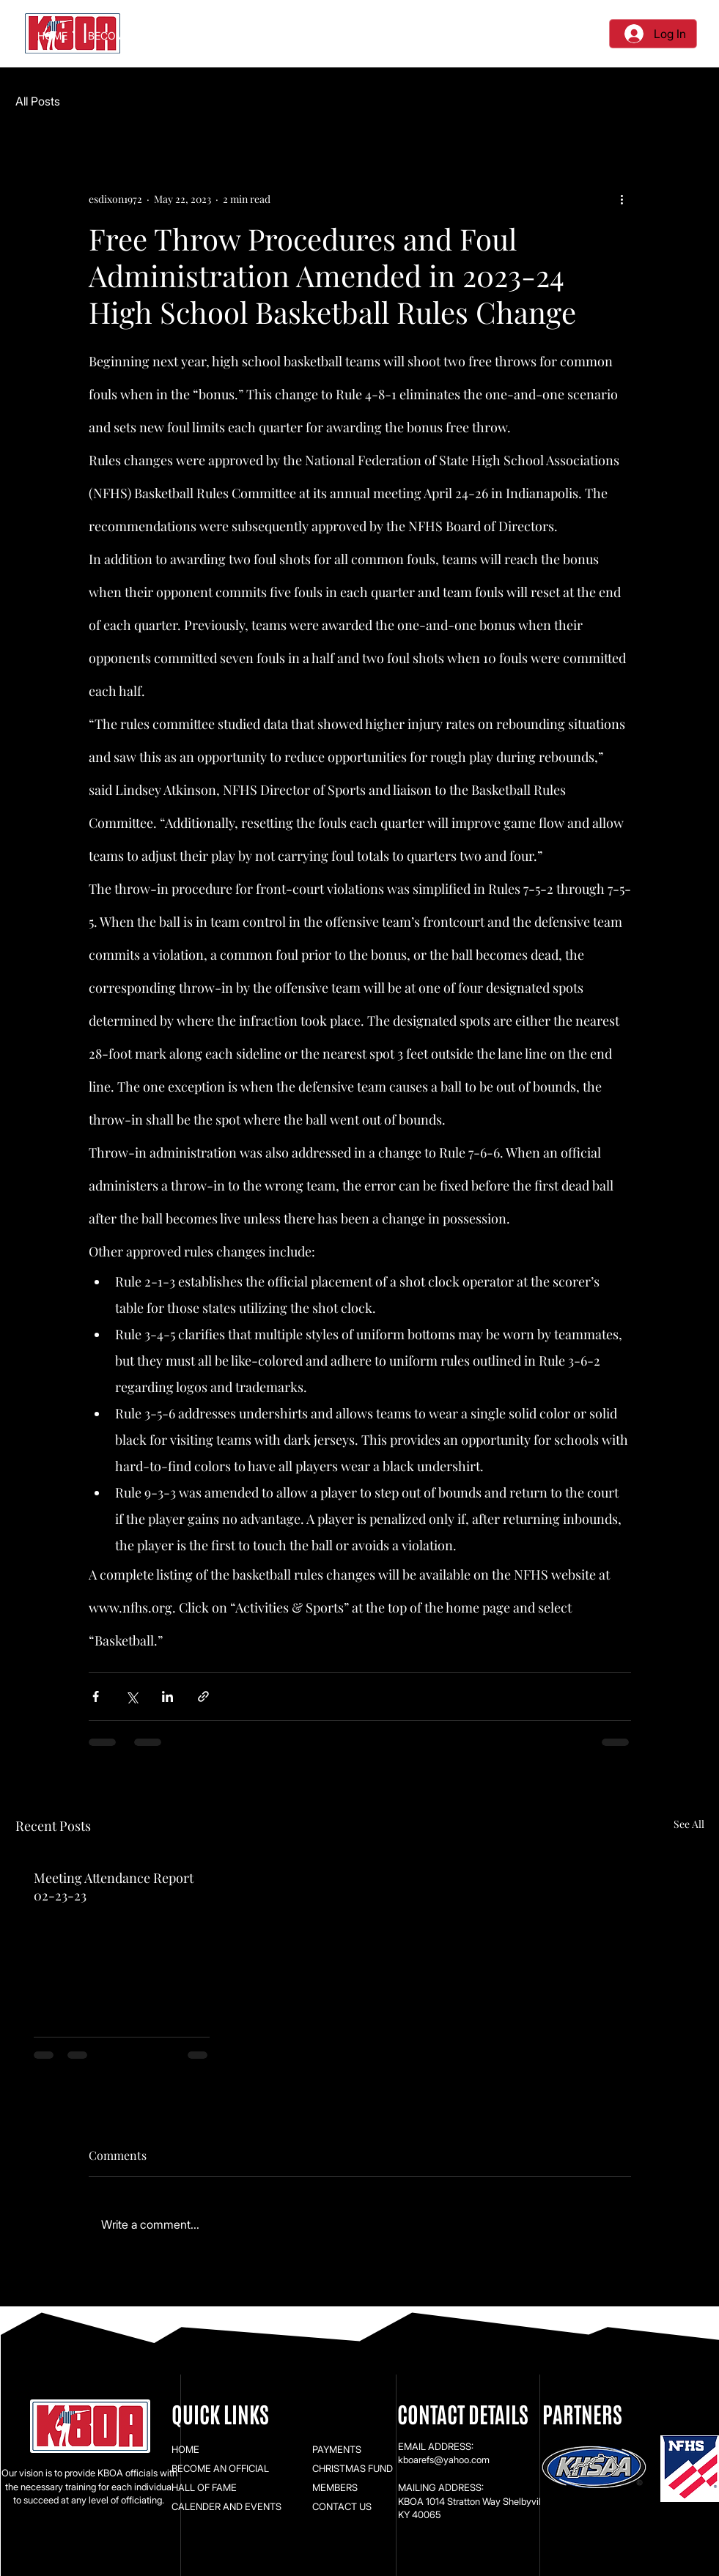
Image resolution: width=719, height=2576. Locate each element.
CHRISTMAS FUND (352, 2468)
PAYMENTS (336, 2449)
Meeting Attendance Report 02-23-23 (113, 1886)
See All (689, 1824)
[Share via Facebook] (96, 1696)
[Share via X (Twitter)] (132, 1696)
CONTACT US (342, 2506)
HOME (185, 2449)
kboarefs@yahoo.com (444, 2459)
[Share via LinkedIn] (167, 1696)
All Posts (37, 101)
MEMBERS (335, 2487)
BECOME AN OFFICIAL (220, 2468)
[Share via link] (203, 1696)
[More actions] (622, 198)
